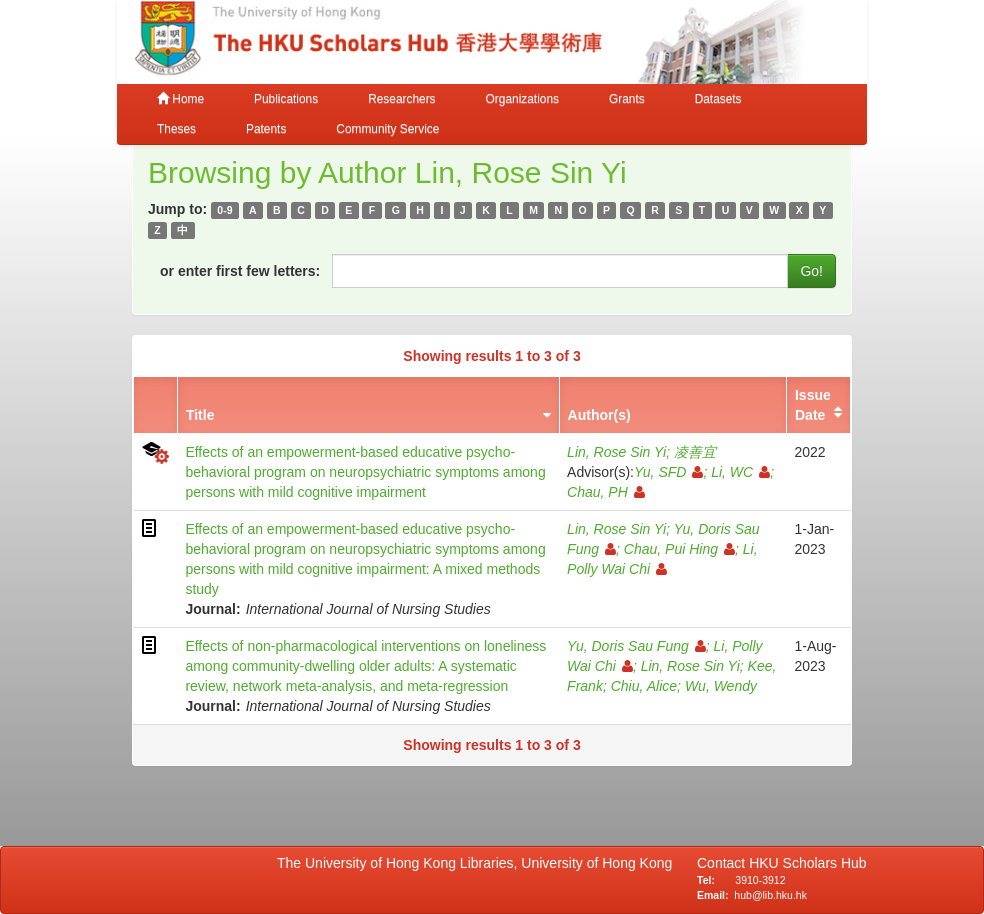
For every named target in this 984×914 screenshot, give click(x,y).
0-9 (224, 210)
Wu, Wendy (721, 686)
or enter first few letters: (240, 271)
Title (200, 415)
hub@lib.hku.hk (770, 895)
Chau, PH (606, 492)
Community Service (387, 129)
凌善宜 (695, 452)
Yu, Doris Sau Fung (636, 646)
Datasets (718, 99)
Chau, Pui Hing (679, 549)
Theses (176, 129)
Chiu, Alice (644, 686)
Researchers (401, 99)
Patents (266, 129)
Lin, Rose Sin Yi (616, 452)
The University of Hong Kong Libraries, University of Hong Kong (478, 863)
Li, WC (740, 472)
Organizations (522, 99)
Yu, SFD (668, 472)
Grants (627, 99)
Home (180, 99)
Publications (286, 99)
